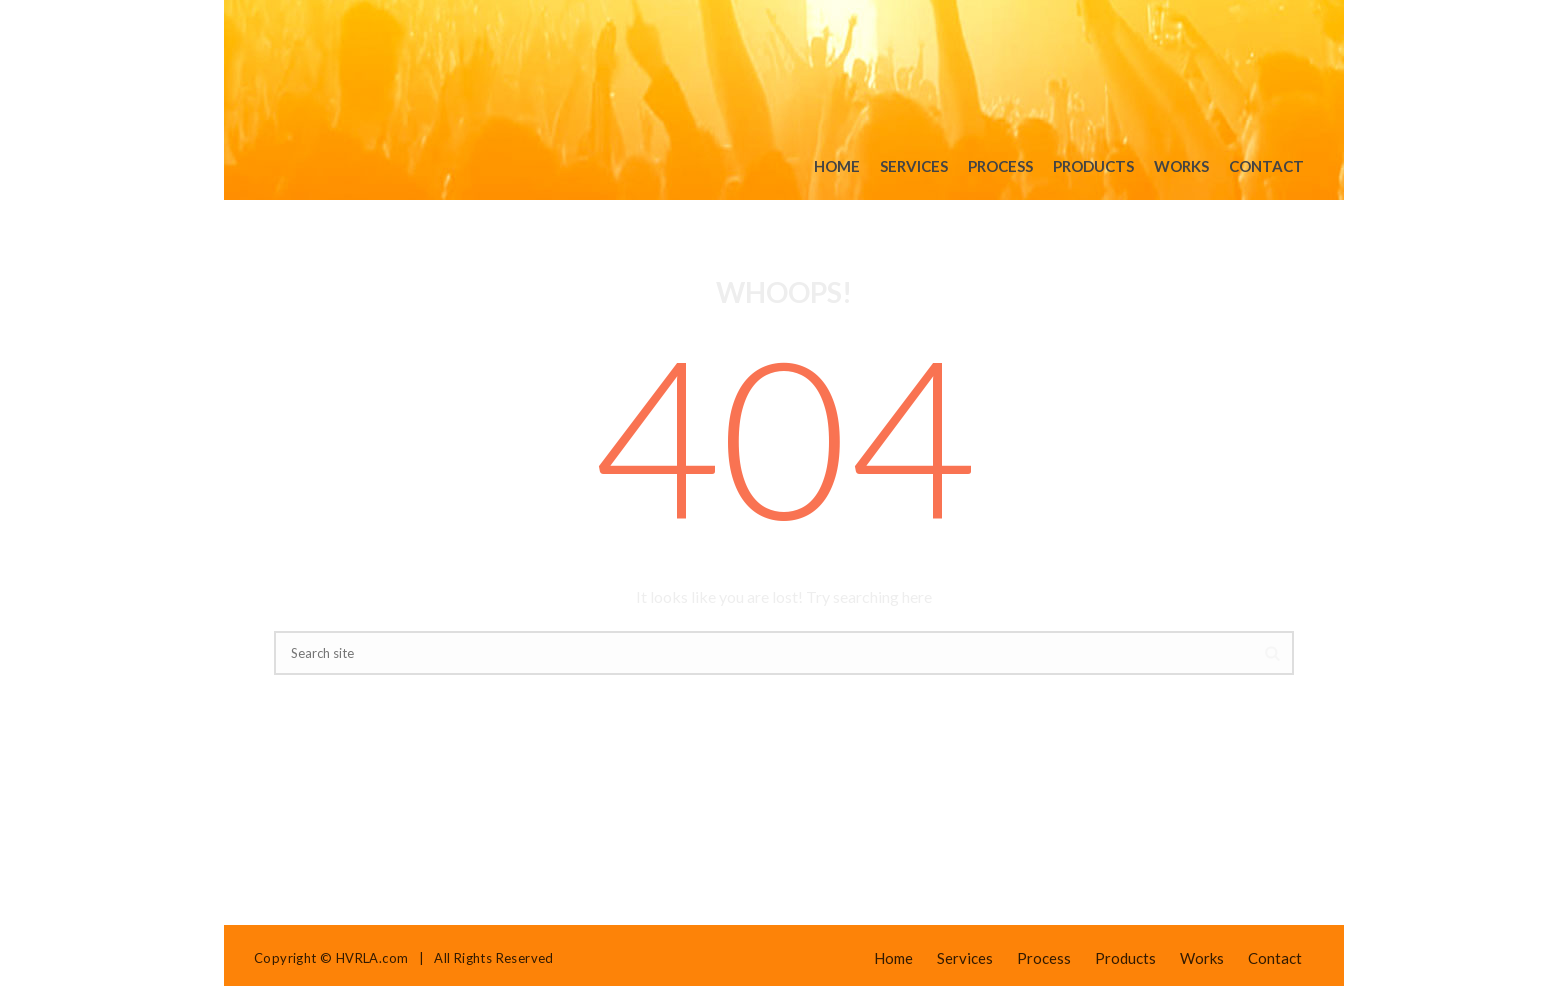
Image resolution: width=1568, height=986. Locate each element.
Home (837, 166)
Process (1000, 166)
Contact (1266, 166)
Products (1093, 166)
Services (914, 166)
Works (1181, 166)
